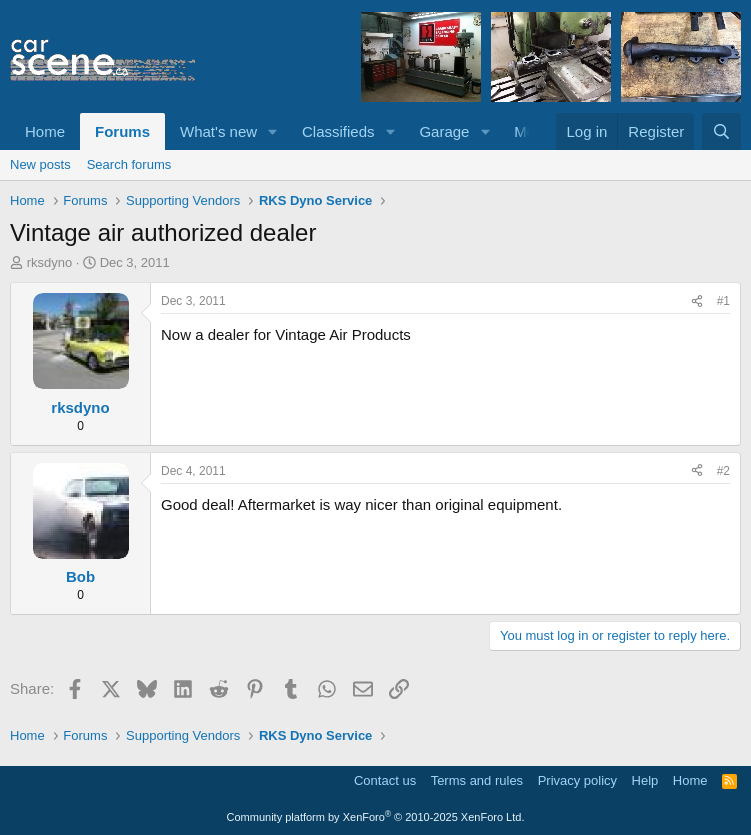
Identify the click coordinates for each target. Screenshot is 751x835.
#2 (723, 471)
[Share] (697, 301)
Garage (444, 131)
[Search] (721, 131)
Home (45, 131)
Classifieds (338, 131)
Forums (122, 131)
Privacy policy (577, 780)
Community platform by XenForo (376, 817)
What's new (218, 131)
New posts (40, 164)
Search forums (129, 164)
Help (645, 780)
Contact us (385, 780)
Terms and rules (477, 780)
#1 (723, 301)
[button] (273, 131)
